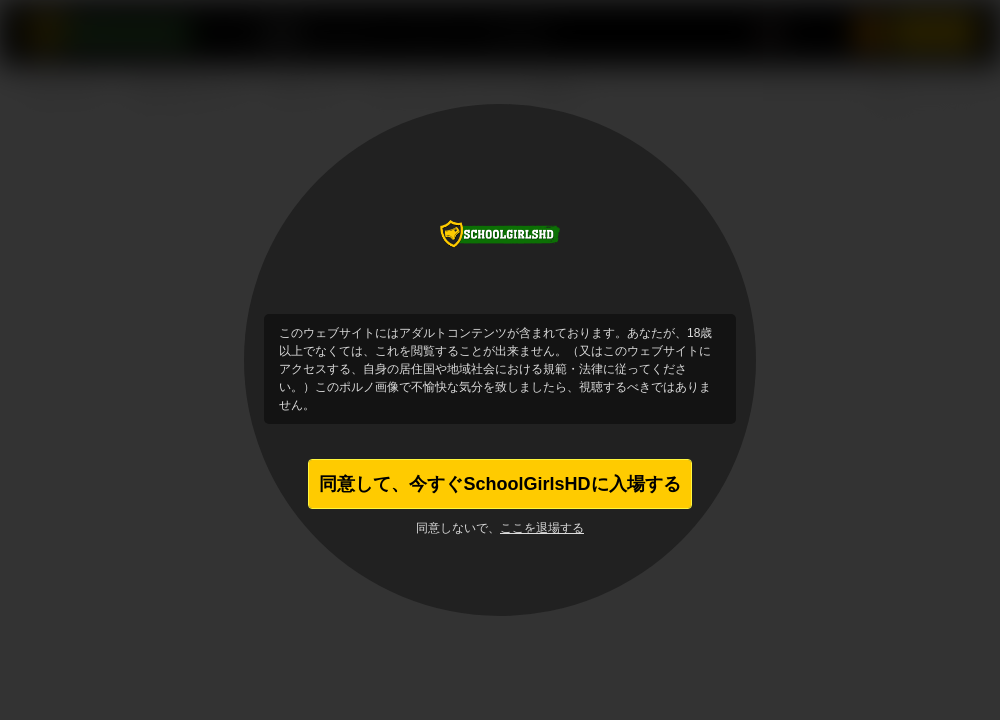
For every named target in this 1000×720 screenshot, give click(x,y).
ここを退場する (542, 528)
